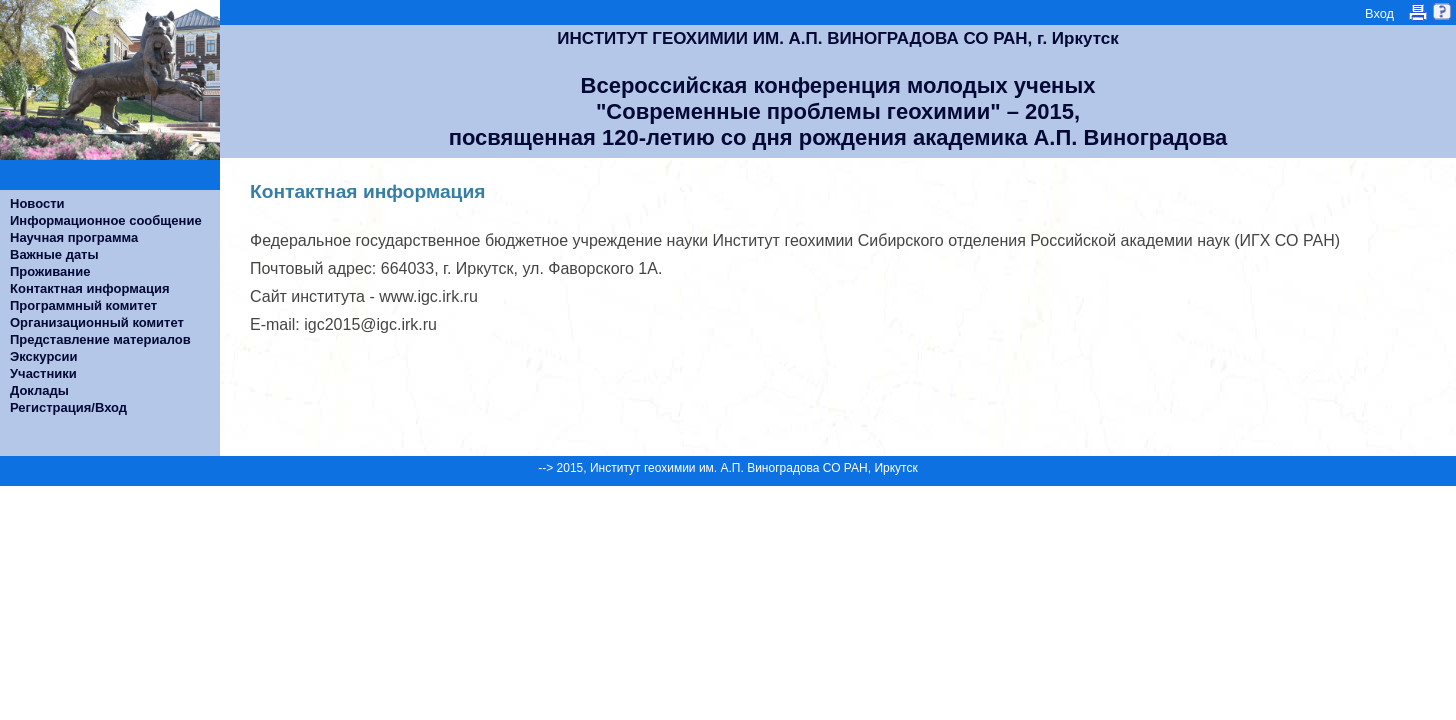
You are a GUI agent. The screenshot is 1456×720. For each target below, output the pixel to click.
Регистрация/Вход (68, 407)
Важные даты (54, 254)
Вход (1379, 13)
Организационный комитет (97, 322)
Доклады (39, 390)
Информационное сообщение (106, 220)
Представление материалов (100, 339)
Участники (43, 373)
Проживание (50, 271)
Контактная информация (89, 288)
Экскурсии (44, 356)
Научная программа (74, 237)
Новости (37, 203)
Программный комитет (83, 305)
